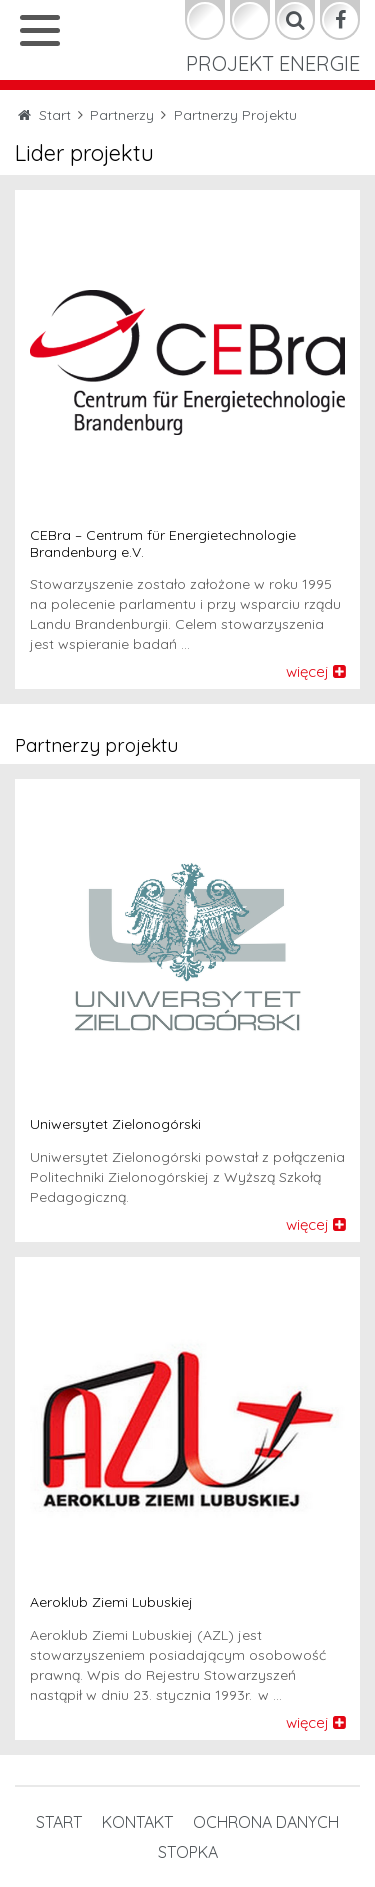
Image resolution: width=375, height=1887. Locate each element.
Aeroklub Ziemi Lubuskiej (111, 1602)
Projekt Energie (273, 63)
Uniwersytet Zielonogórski (115, 1124)
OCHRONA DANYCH (266, 1822)
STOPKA (188, 1852)
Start (59, 1822)
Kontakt (137, 1822)
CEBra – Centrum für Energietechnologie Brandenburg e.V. (163, 544)
